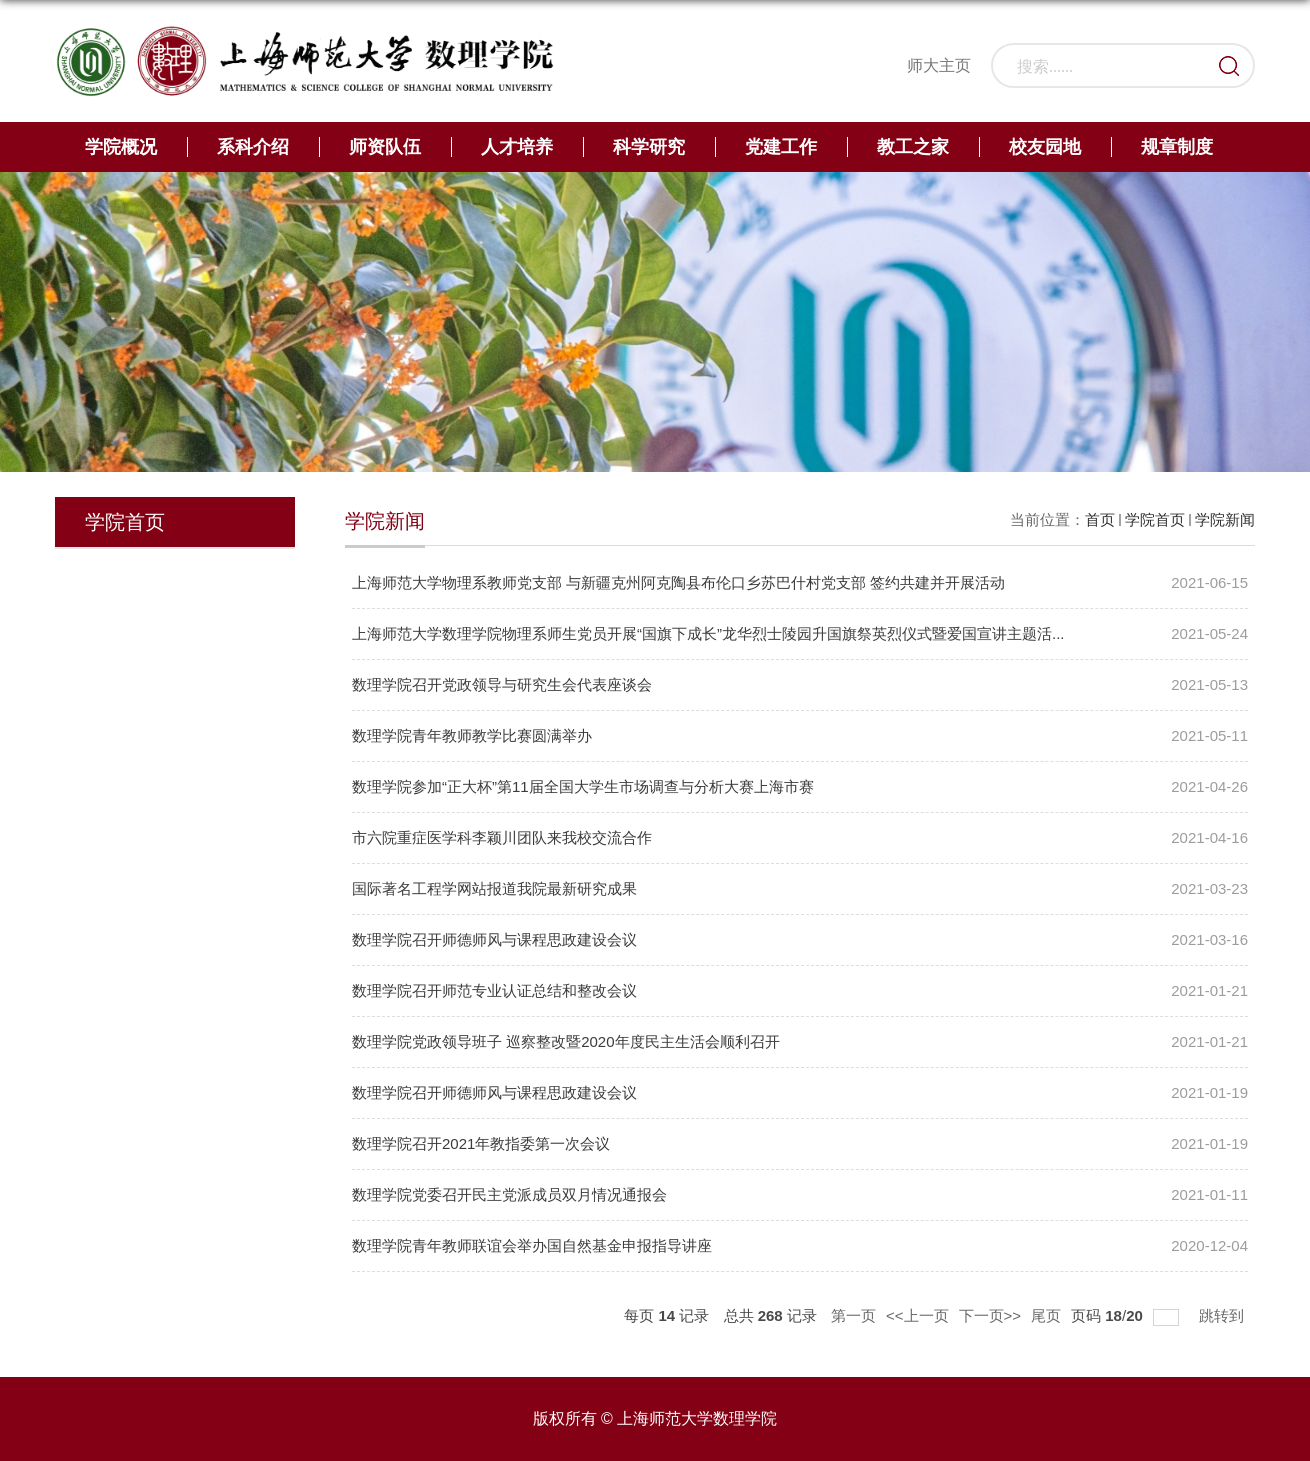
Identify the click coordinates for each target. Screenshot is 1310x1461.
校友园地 (1045, 147)
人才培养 (517, 147)
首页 (1100, 519)
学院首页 (1155, 519)
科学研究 (649, 147)
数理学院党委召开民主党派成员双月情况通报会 (509, 1194)
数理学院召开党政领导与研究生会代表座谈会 (502, 684)
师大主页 (939, 65)
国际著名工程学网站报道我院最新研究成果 (494, 888)
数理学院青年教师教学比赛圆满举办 (472, 735)
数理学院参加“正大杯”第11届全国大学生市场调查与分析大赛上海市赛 (583, 786)
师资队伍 (385, 147)
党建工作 (781, 147)
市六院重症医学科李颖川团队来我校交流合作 (502, 837)
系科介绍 (253, 147)
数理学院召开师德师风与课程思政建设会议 (494, 939)
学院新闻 (1225, 519)
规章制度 (1177, 147)
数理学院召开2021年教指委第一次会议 (481, 1143)
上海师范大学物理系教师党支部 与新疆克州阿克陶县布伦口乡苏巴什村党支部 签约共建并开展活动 (678, 582)
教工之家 (913, 147)
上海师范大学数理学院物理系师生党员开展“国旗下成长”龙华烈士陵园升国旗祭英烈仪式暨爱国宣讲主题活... (708, 633)
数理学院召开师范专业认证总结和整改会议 (494, 990)
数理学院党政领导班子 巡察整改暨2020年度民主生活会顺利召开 (566, 1041)
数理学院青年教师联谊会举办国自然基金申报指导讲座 (532, 1245)
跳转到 (1223, 1314)
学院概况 (121, 147)
